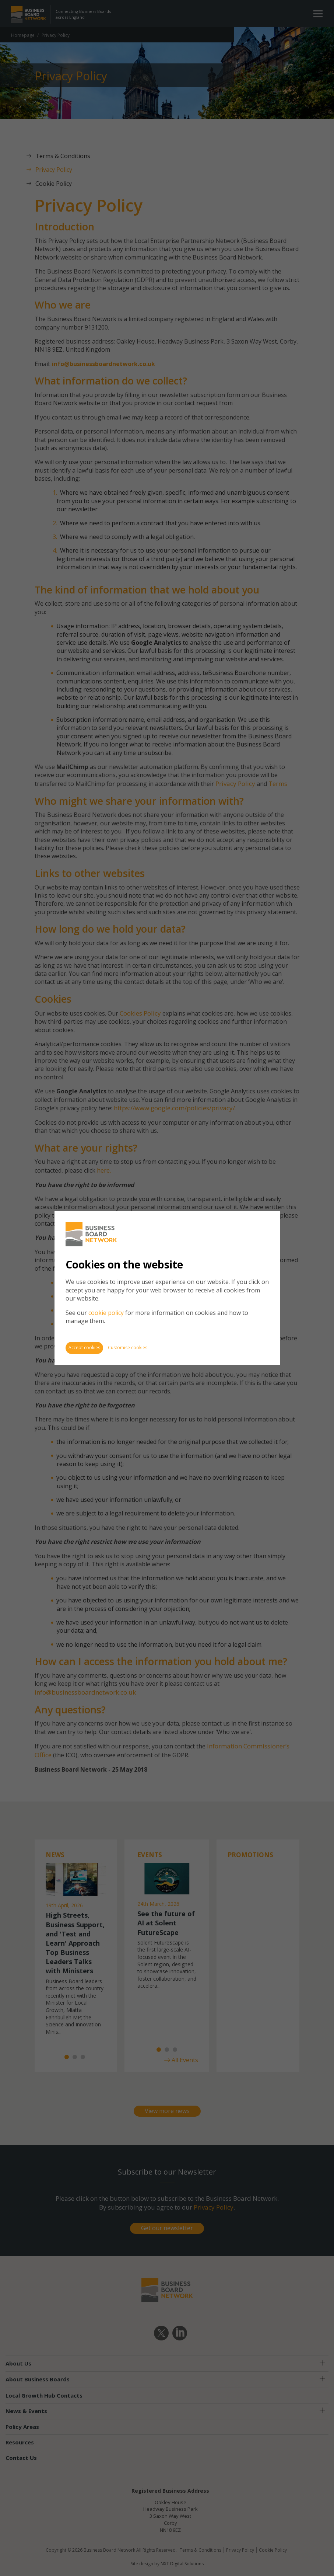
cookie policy (106, 1313)
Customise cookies (127, 1347)
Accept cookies (84, 1347)
